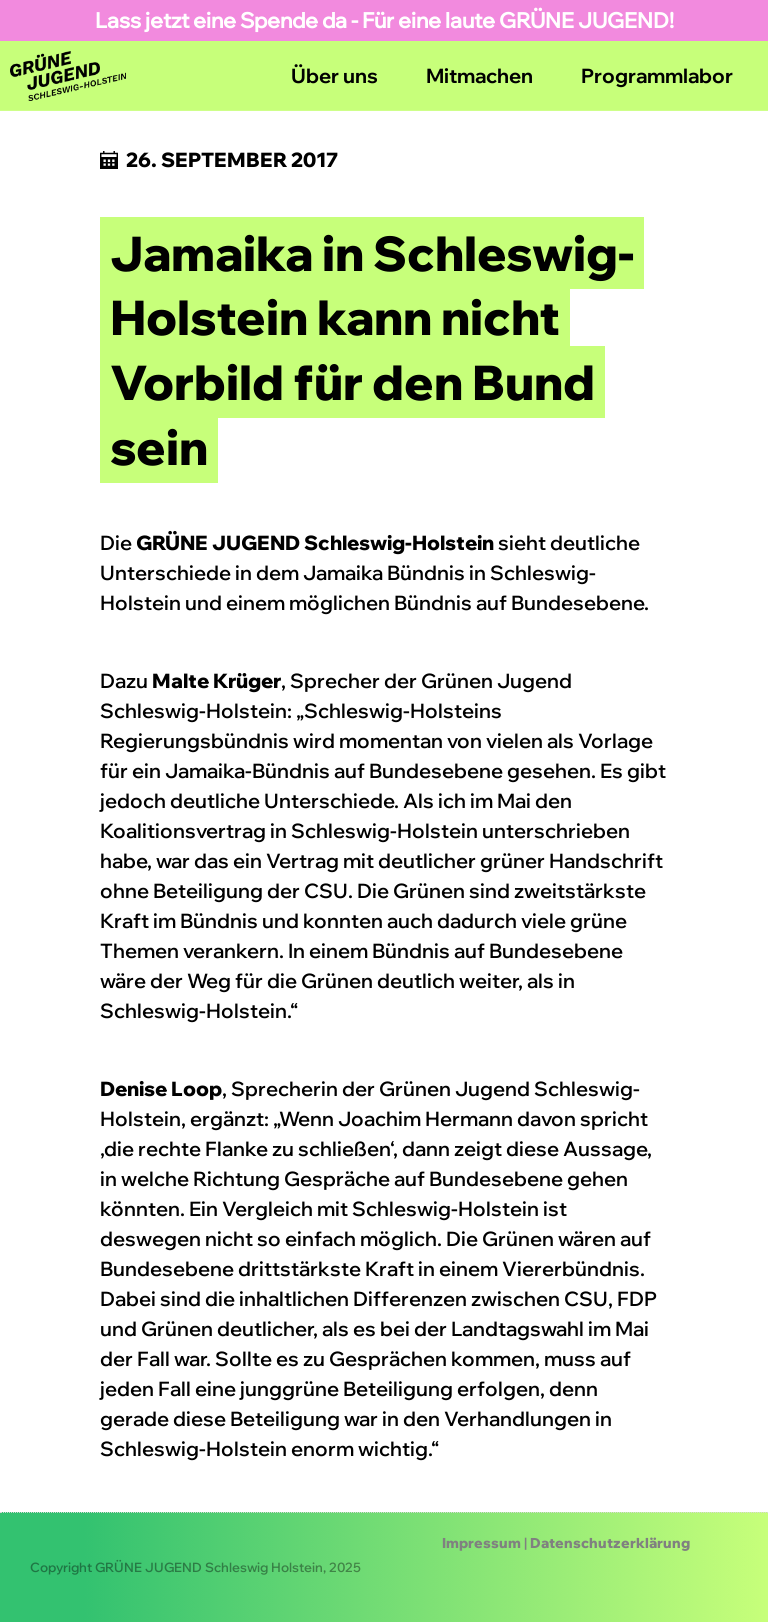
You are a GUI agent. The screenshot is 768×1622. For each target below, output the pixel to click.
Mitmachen (479, 75)
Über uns (334, 75)
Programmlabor (657, 75)
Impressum (481, 1543)
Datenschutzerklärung (610, 1543)
